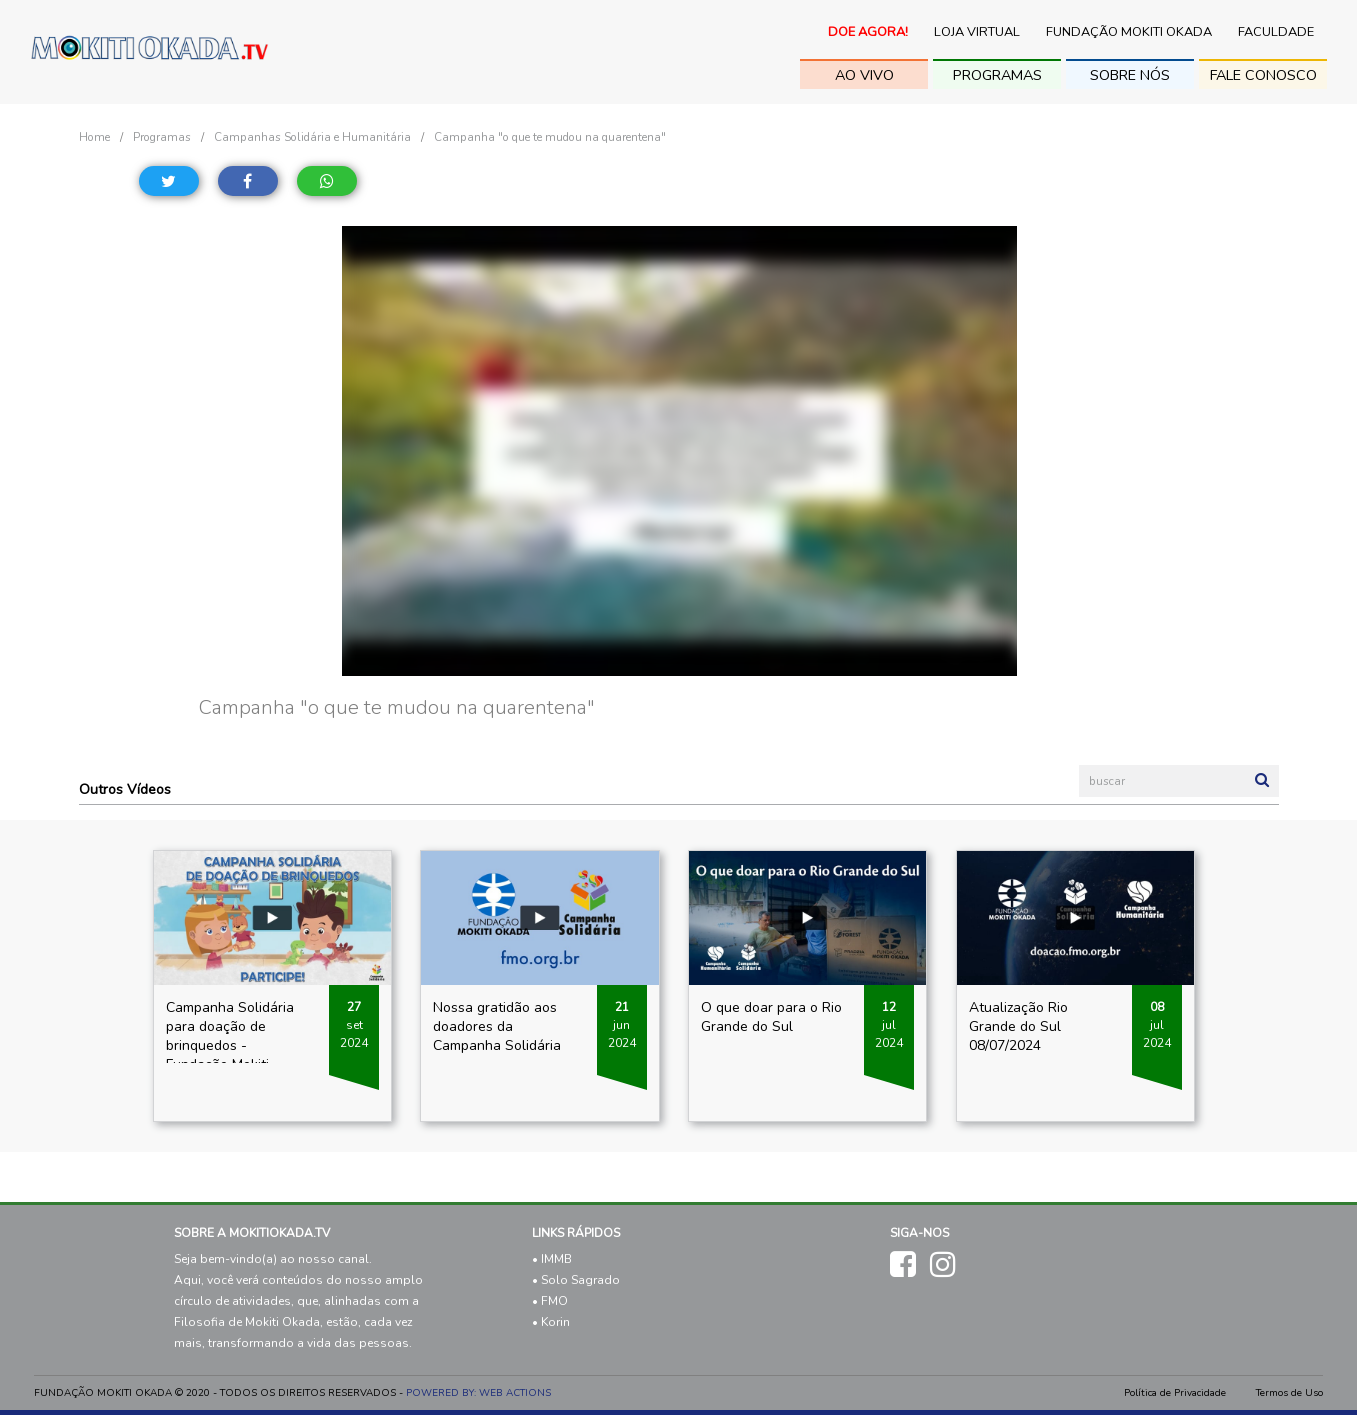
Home (94, 137)
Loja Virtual (977, 32)
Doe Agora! (868, 32)
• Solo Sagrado (576, 1280)
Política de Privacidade (1175, 1393)
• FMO (550, 1301)
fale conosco (1263, 75)
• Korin (551, 1322)
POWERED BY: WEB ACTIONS (478, 1393)
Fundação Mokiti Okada (1129, 32)
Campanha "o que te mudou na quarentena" (550, 137)
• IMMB (552, 1259)
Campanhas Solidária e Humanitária (312, 137)
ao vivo (864, 75)
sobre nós (1130, 75)
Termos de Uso (1289, 1393)
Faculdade (1276, 32)
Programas (997, 75)
